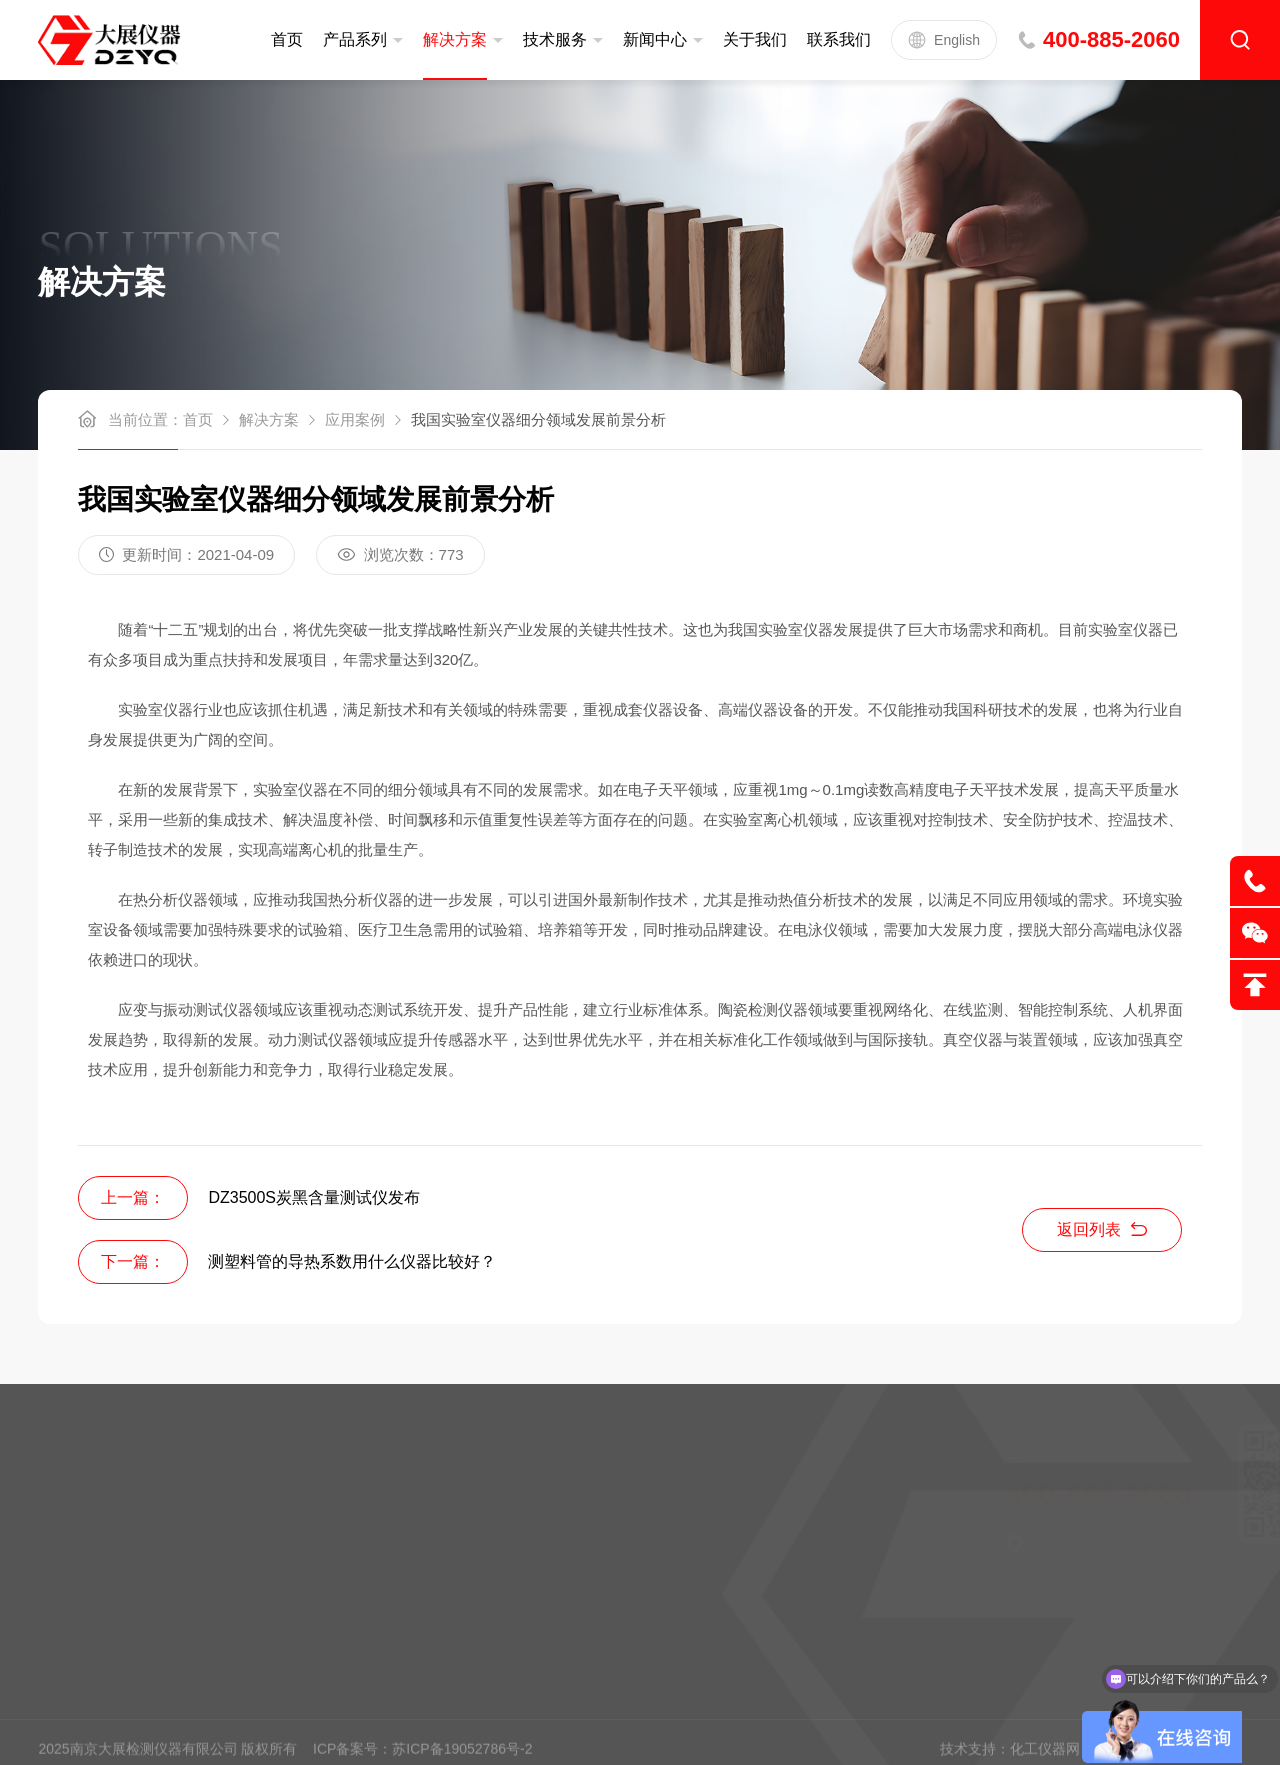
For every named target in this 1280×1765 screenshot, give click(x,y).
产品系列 (355, 39)
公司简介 (247, 1490)
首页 (287, 39)
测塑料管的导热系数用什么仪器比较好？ (352, 1261)
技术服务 (555, 39)
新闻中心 (655, 39)
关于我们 (755, 39)
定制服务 (89, 1490)
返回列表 (1102, 1229)
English (944, 40)
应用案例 (355, 419)
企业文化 (247, 1522)
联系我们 (839, 39)
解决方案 (455, 39)
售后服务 (89, 1522)
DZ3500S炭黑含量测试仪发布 (314, 1197)
